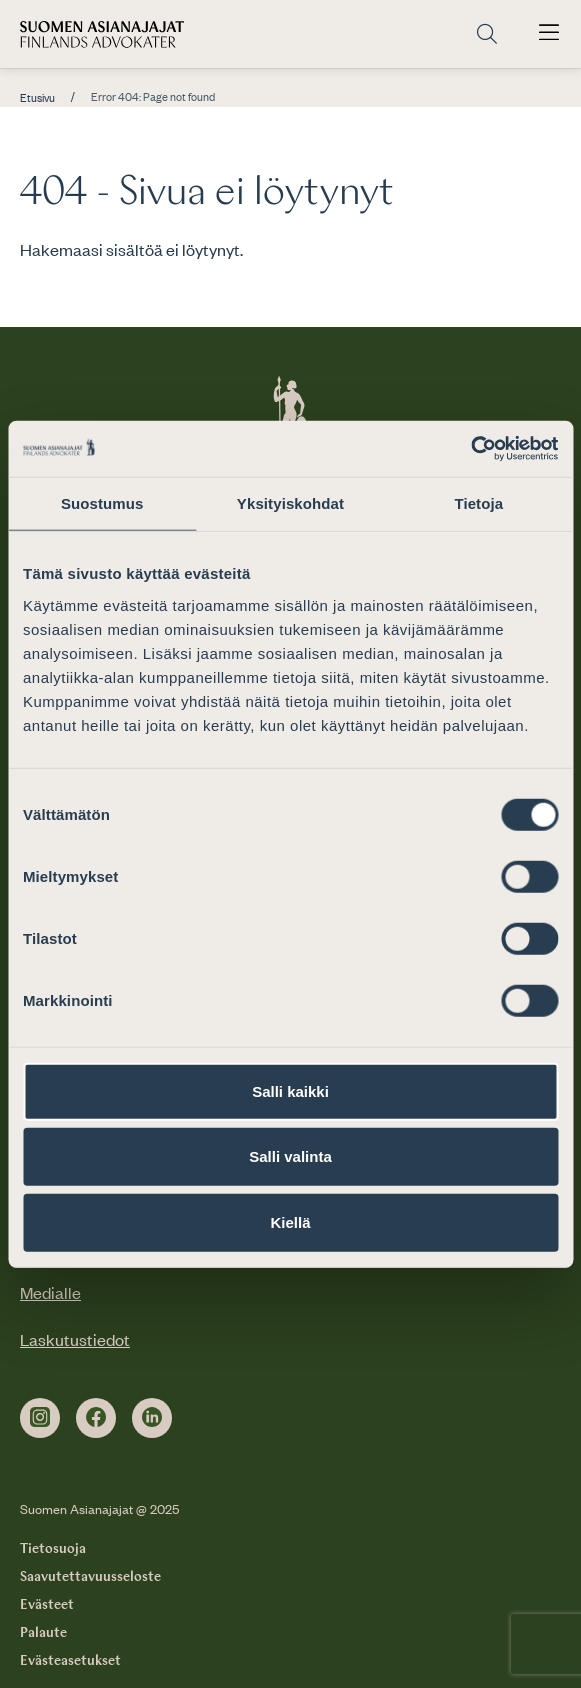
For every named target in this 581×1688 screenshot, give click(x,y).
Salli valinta (290, 1156)
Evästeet (47, 1605)
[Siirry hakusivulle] (487, 34)
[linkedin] (152, 1418)
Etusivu (37, 98)
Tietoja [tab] (478, 502)
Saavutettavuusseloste (90, 1577)
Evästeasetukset (70, 1661)
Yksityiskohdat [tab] (290, 502)
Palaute (43, 1633)
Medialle (50, 1292)
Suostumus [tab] (102, 502)
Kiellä (290, 1221)
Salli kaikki (290, 1090)
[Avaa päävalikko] (549, 34)
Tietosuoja (53, 1549)
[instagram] (40, 1418)
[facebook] (96, 1418)
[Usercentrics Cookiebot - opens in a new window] (470, 449)
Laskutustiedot (75, 1339)
